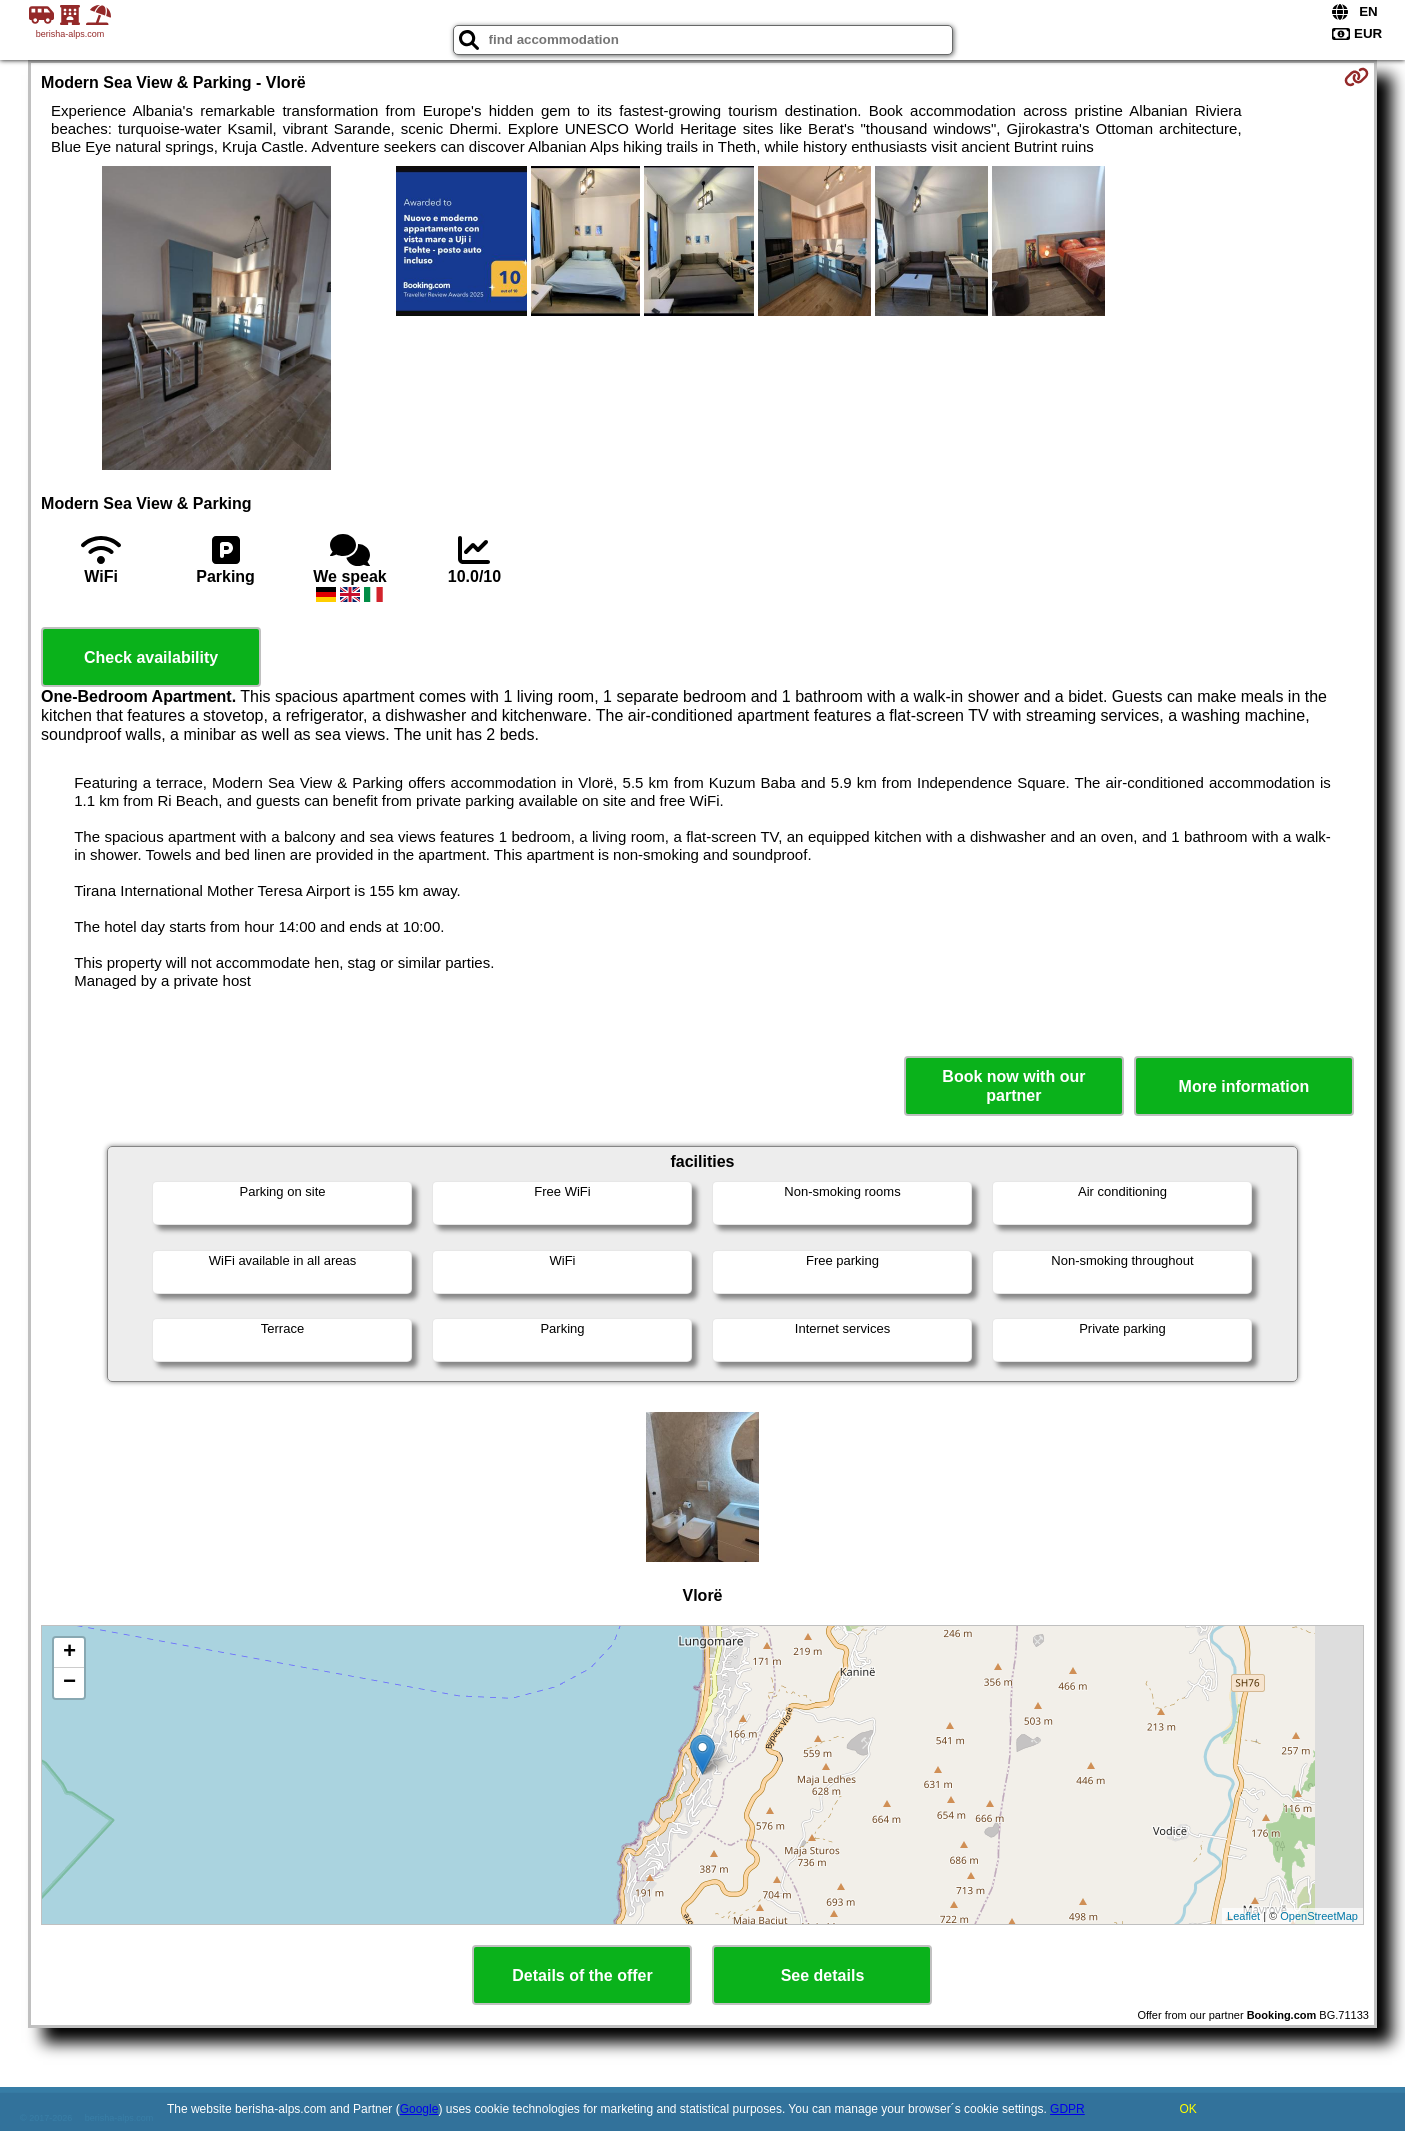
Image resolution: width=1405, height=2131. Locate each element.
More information (1244, 1086)
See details (823, 1975)
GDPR (1067, 2109)
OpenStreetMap (1319, 1916)
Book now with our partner (1013, 1086)
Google (419, 2109)
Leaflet (1243, 1916)
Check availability (151, 657)
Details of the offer (582, 1975)
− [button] (69, 1683)
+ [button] (69, 1653)
